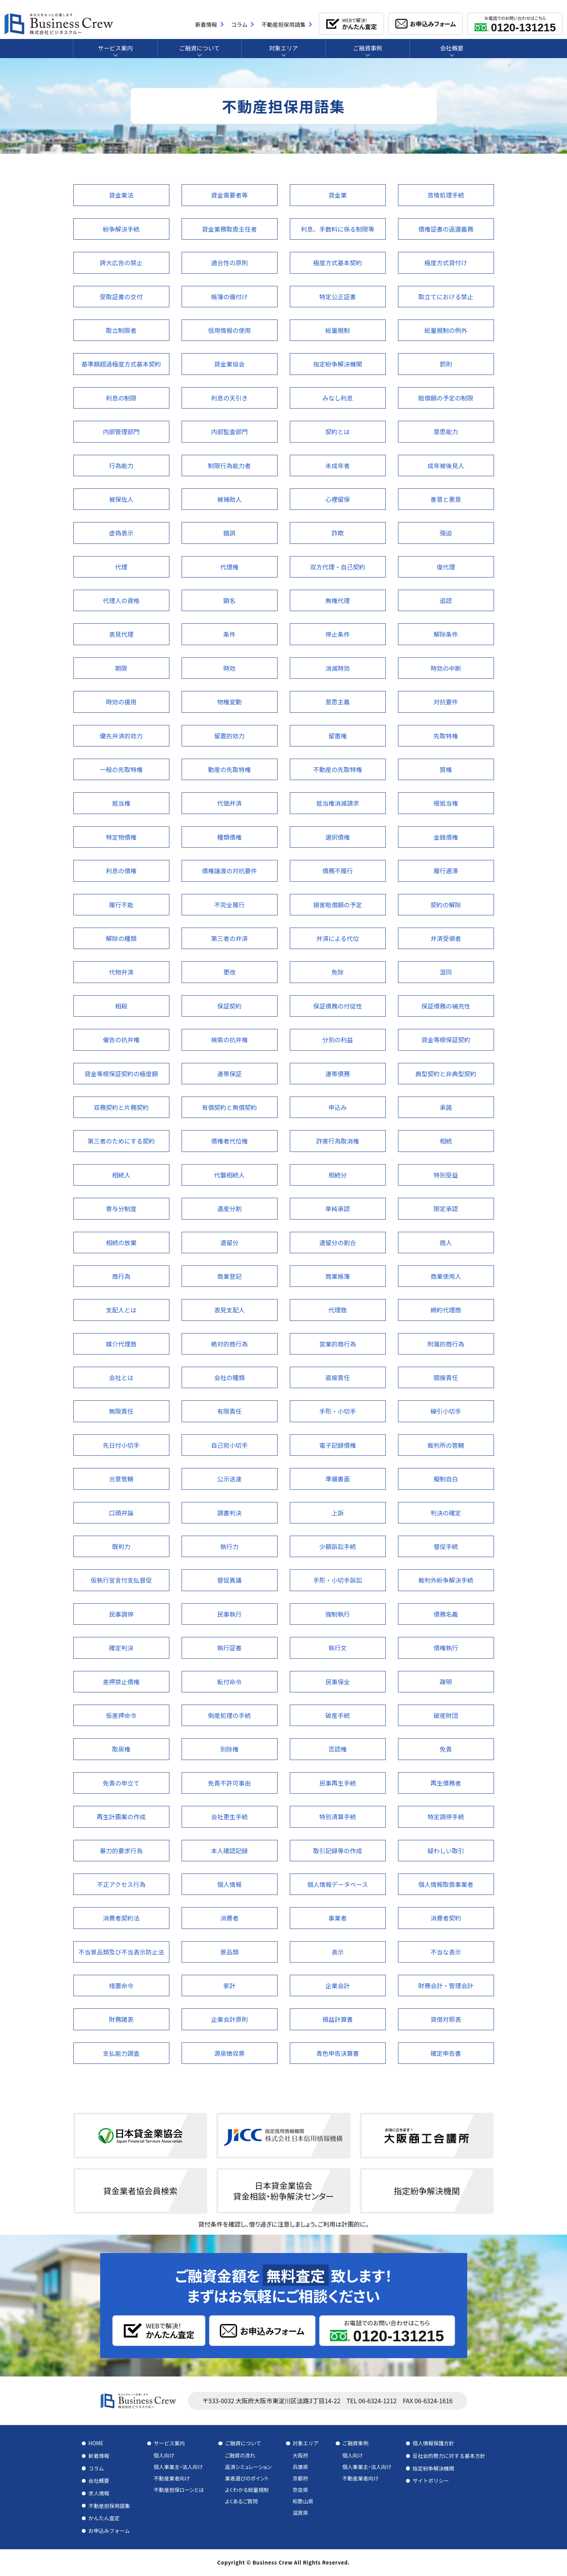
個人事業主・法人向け (178, 2467)
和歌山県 (302, 2501)
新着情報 (98, 2455)
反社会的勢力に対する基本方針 (449, 2455)
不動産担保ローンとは (179, 2489)
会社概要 (98, 2480)
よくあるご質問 (241, 2501)
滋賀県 (300, 2512)
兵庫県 (300, 2467)
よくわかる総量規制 (247, 2489)
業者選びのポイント (247, 2478)
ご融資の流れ (240, 2455)
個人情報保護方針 (433, 2443)
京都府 (300, 2478)
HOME (95, 2443)
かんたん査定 (104, 2518)
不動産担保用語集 (109, 2505)
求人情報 (98, 2493)
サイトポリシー (431, 2480)
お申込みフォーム (109, 2530)
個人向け (164, 2455)
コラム (96, 2468)
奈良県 (300, 2489)
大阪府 (300, 2455)
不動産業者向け (172, 2478)
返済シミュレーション (248, 2467)
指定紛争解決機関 (433, 2468)
